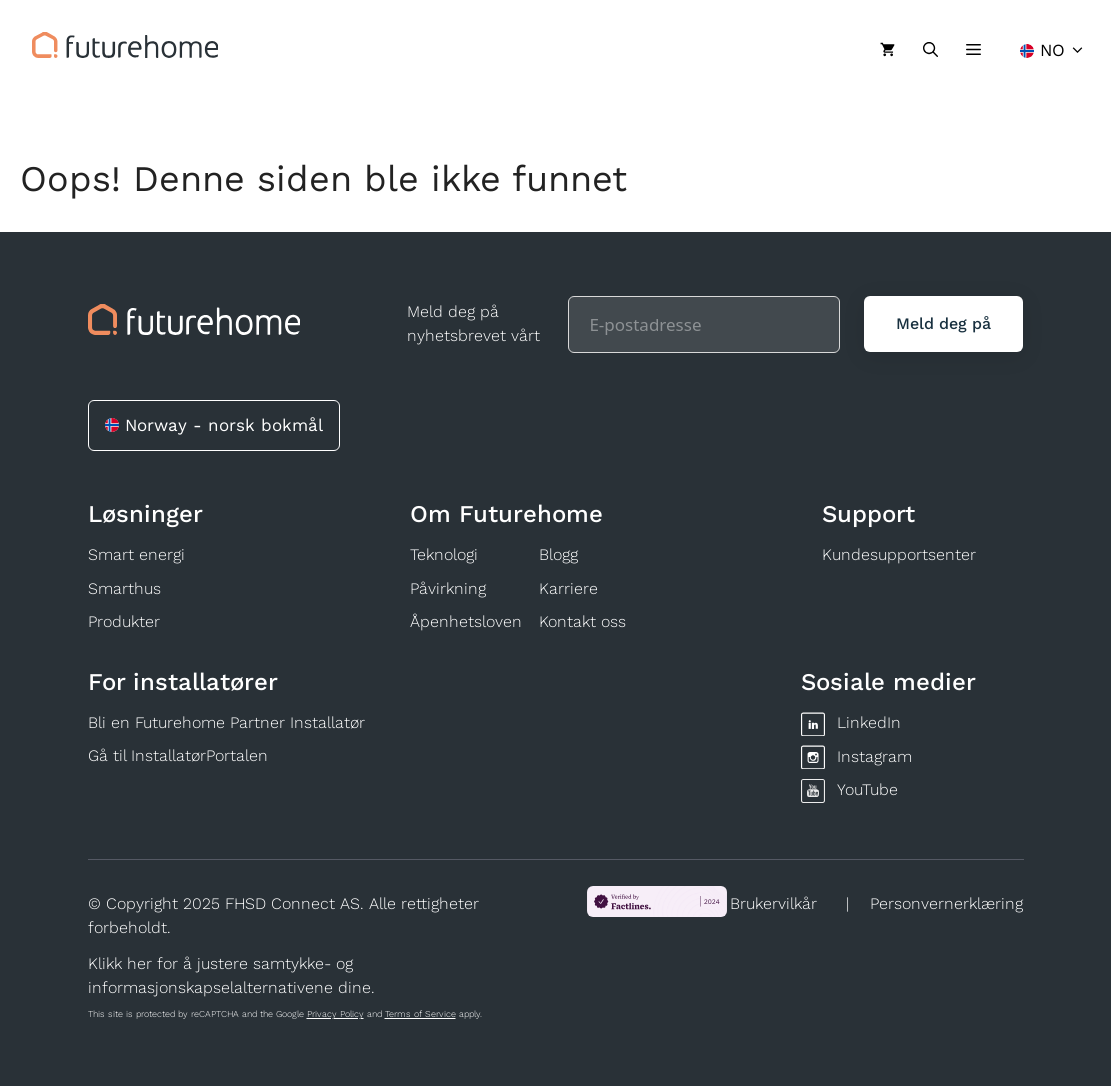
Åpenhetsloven (466, 621)
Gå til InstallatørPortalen (178, 755)
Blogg (558, 554)
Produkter (124, 621)
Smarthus (124, 588)
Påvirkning (448, 588)
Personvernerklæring (946, 903)
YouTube (867, 789)
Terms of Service (420, 1014)
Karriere (568, 588)
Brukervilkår (773, 903)
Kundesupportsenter (899, 554)
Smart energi (136, 554)
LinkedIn (869, 722)
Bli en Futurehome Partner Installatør (226, 722)
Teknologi (444, 554)
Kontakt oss (582, 621)
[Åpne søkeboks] (930, 50)
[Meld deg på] (943, 324)
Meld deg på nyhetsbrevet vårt (473, 323)
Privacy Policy (335, 1014)
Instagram (874, 756)
